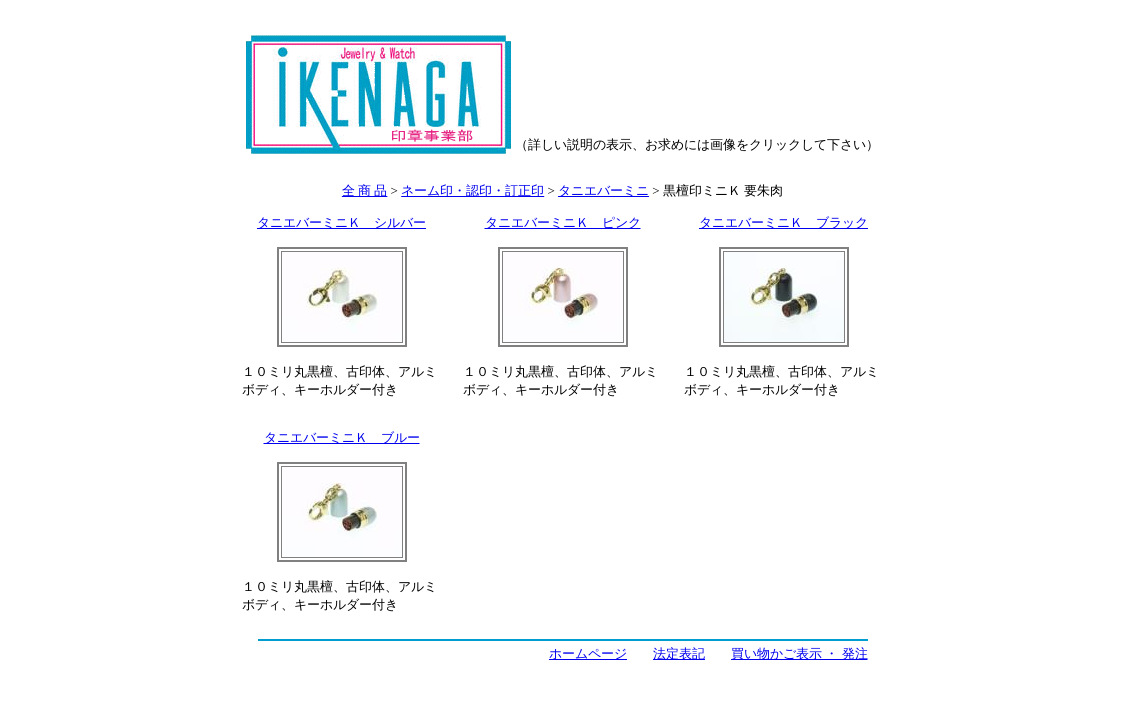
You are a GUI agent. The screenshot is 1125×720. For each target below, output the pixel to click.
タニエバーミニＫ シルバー (341, 222)
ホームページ (588, 653)
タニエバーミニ (603, 190)
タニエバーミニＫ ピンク (563, 222)
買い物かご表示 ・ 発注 (799, 653)
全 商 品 (365, 190)
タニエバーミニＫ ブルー (342, 437)
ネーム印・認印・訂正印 (472, 190)
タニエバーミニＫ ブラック (783, 222)
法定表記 (679, 653)
